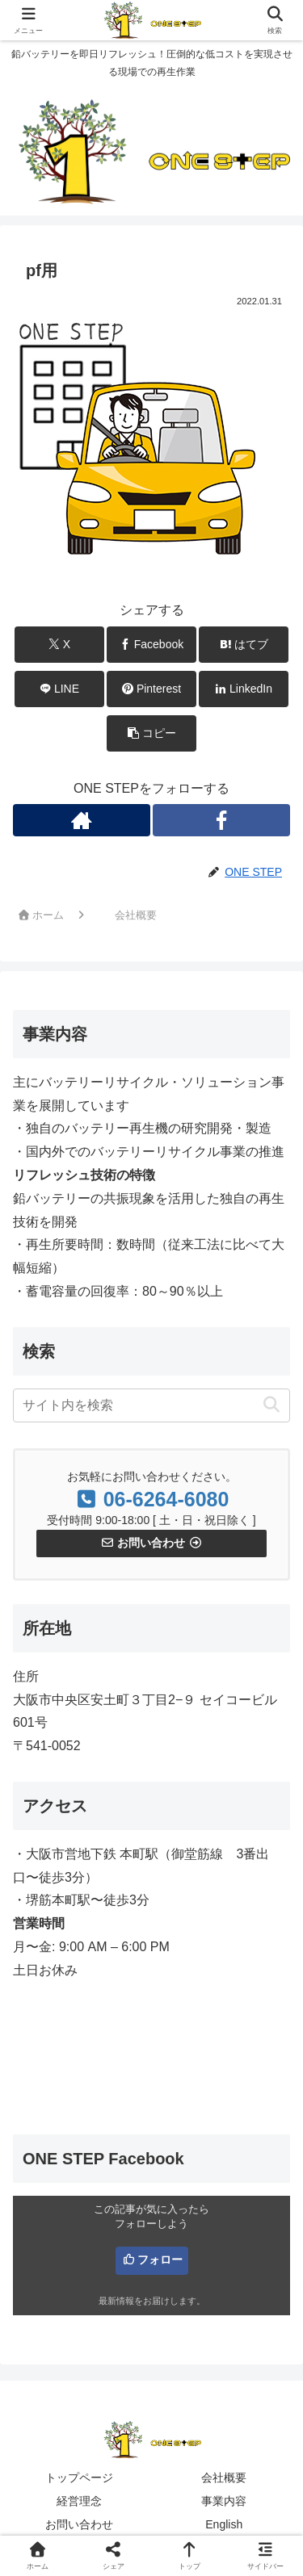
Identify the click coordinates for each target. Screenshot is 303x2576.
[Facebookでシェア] (151, 644)
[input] (151, 1405)
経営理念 (79, 2500)
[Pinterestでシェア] (151, 689)
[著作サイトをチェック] (81, 820)
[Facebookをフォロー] (221, 820)
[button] (151, 733)
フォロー (160, 2259)
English (223, 2524)
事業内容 (223, 2500)
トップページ (79, 2477)
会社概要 (223, 2477)
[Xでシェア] (59, 644)
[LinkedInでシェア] (243, 689)
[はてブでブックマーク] (243, 644)
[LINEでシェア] (59, 689)
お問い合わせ (79, 2524)
